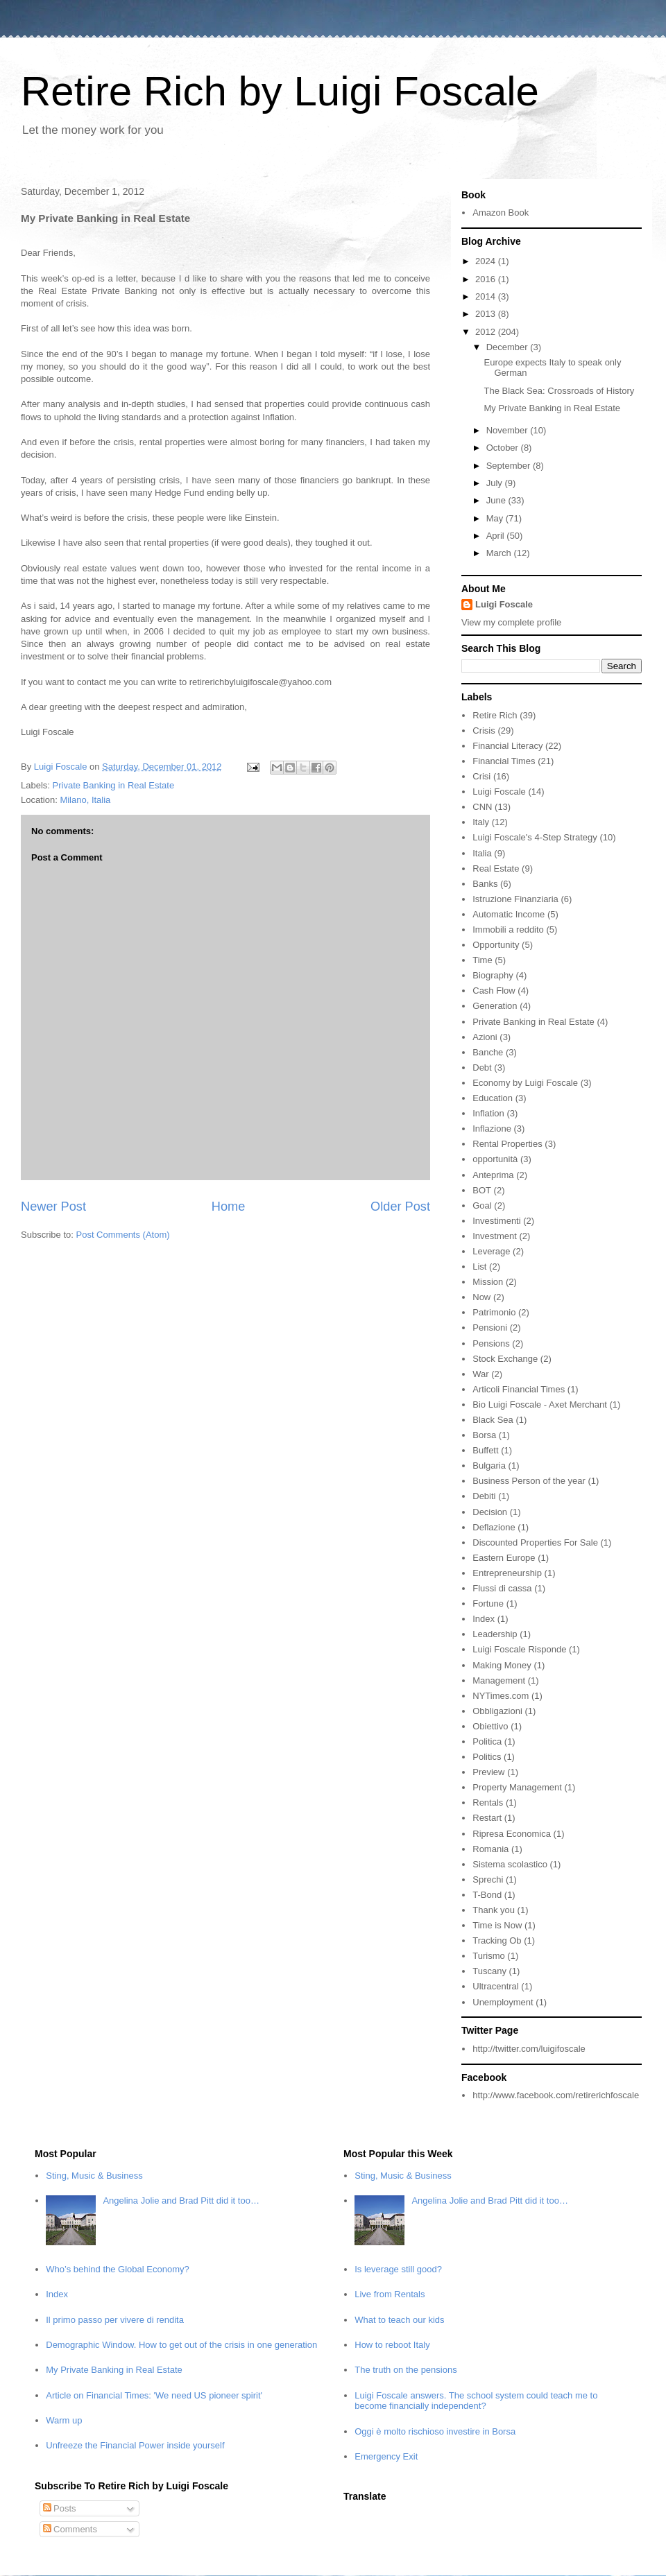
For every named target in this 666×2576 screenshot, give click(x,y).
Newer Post (53, 1206)
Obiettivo (490, 1726)
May (496, 518)
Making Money (501, 1665)
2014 (486, 296)
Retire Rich (494, 715)
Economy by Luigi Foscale (525, 1083)
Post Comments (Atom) (123, 1234)
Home (229, 1206)
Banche (487, 1052)
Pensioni (489, 1327)
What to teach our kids (399, 2320)
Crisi (481, 776)
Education (492, 1098)
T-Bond (487, 1895)
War (480, 1374)
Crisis (483, 730)
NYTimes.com (500, 1696)
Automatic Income (508, 914)
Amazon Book (500, 212)
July (495, 483)
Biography (492, 975)
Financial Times (503, 761)
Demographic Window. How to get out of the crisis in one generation (181, 2345)
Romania (490, 1849)
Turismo (488, 1956)
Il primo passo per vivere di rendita (115, 2320)
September (509, 465)
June (497, 500)
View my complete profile (511, 622)
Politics (486, 1757)
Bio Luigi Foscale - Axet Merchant (539, 1404)
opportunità (495, 1159)
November (508, 430)
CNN (482, 807)
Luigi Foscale (504, 604)
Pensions (490, 1343)
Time (482, 960)
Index (483, 1619)
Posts (59, 2508)
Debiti (483, 1496)
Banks (484, 884)
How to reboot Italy (392, 2345)
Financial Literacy (507, 746)
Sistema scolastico (509, 1864)
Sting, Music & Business (94, 2175)
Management (498, 1680)
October (503, 447)
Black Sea (492, 1420)
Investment (494, 1236)
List (479, 1266)
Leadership (494, 1634)
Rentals (487, 1802)
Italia (481, 853)
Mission (487, 1282)
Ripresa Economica (511, 1834)
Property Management (517, 1787)
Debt (481, 1067)
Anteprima (492, 1175)
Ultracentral (495, 1986)
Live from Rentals (390, 2294)
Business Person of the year (529, 1481)
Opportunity (495, 945)
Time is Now (497, 1925)
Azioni (484, 1037)
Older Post (400, 1206)
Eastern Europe (503, 1558)
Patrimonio (493, 1312)
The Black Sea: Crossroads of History (559, 391)
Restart (487, 1818)
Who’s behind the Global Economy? (117, 2269)
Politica (487, 1741)
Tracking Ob (496, 1940)
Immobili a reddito (508, 929)
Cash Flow (493, 990)
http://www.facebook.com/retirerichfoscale (555, 2095)
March (500, 553)
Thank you (493, 1910)
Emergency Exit (386, 2456)
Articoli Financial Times (518, 1389)
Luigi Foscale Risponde (519, 1649)
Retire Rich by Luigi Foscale (280, 91)
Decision (489, 1512)
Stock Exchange (505, 1359)
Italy (480, 822)
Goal (481, 1205)
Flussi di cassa (501, 1588)
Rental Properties (507, 1144)
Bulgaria (489, 1465)
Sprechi (487, 1879)
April (496, 535)
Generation (494, 1006)
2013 (486, 314)
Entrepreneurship (507, 1573)
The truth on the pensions (405, 2370)
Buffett (485, 1450)
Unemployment (502, 2002)
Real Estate (495, 868)
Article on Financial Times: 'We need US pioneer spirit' (154, 2395)
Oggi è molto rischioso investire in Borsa (435, 2431)
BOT (481, 1190)
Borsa (484, 1435)
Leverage (491, 1251)
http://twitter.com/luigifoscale (529, 2048)
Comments (70, 2529)
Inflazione (491, 1128)
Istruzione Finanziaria (515, 899)
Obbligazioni (497, 1711)
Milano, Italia (85, 800)
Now (481, 1297)
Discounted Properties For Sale (535, 1542)
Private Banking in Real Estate (114, 785)
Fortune (488, 1603)
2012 (486, 332)
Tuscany (489, 1971)
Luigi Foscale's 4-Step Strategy (534, 837)
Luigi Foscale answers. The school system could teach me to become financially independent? (476, 2401)
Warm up (64, 2420)
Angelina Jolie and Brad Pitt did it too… (181, 2200)
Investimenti (496, 1221)
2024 (486, 261)
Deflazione (493, 1527)
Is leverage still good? (398, 2269)
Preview (488, 1772)
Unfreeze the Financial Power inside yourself (135, 2445)
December (508, 347)
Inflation (488, 1113)
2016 (486, 279)
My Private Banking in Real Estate (552, 408)
